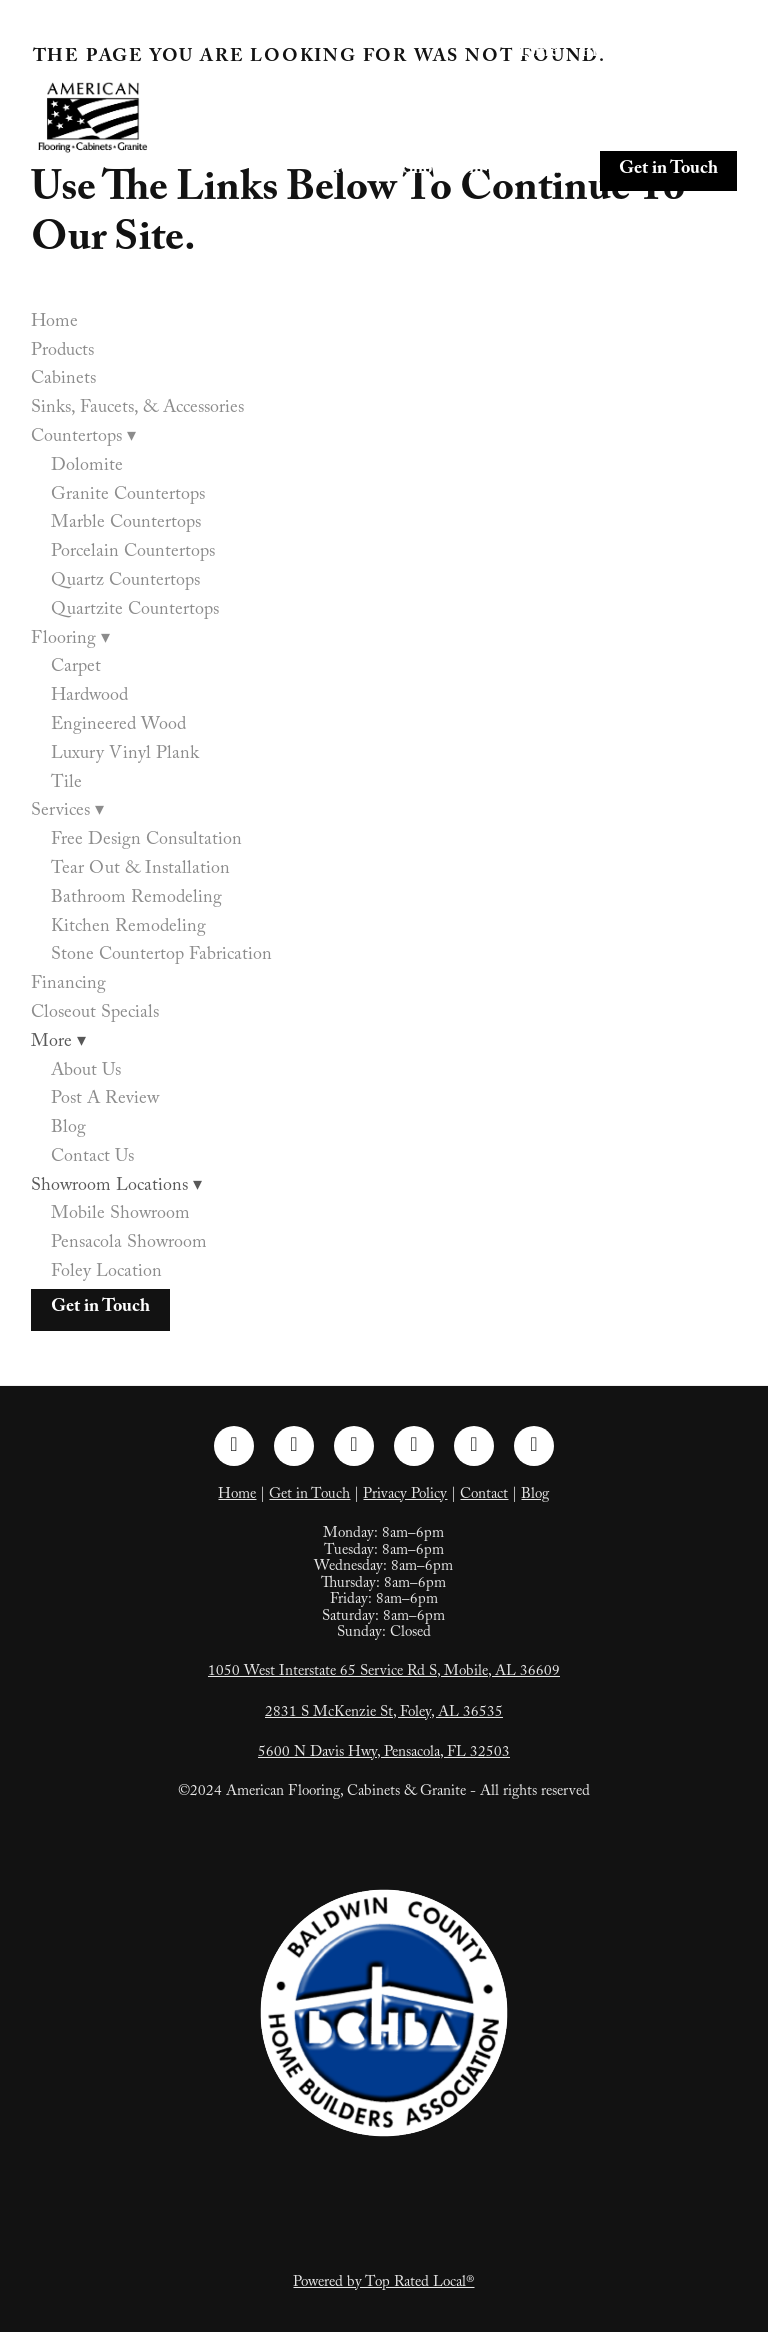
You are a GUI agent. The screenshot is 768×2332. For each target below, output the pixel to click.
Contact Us (92, 1158)
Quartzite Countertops (135, 611)
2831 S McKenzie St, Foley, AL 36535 (384, 1714)
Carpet (76, 668)
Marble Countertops (126, 524)
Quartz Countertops (125, 582)
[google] (534, 1446)
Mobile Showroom (120, 1215)
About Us (86, 1072)
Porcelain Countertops (133, 553)
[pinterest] (414, 1446)
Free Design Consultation (146, 841)
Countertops (681, 90)
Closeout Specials (670, 127)
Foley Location (106, 1273)
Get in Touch (668, 170)
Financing (544, 127)
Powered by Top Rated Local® (383, 2284)
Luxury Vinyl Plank (125, 755)
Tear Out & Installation (140, 870)
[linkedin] (354, 1446)
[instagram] (294, 1446)
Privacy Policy (405, 1496)
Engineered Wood (118, 726)
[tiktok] (474, 1446)
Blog (68, 1129)
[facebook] (234, 1446)
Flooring (341, 127)
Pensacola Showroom (129, 1244)
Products (614, 53)
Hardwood (89, 697)
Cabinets (703, 53)
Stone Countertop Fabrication (161, 956)
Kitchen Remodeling (128, 928)
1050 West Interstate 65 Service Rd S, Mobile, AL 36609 (384, 1673)
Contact (484, 1496)
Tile (66, 784)
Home (534, 53)
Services (445, 127)
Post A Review (105, 1100)
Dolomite (87, 467)
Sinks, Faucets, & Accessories (492, 90)
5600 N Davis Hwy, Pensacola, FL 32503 (384, 1754)
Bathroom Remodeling (136, 899)
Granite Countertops (128, 496)
